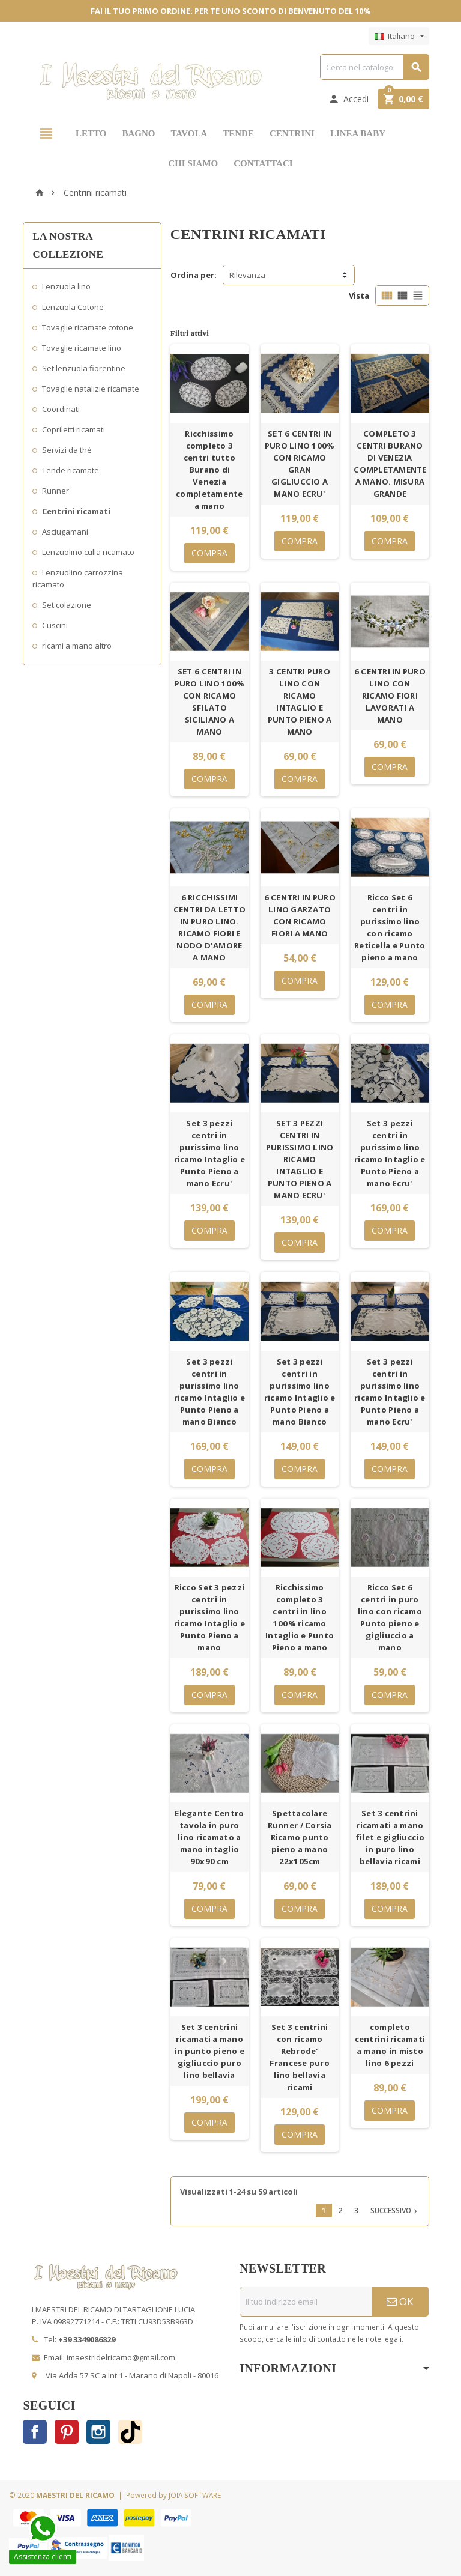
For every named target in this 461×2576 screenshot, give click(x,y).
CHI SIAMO (193, 163)
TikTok (130, 2432)
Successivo (395, 2210)
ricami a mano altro (77, 645)
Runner (55, 490)
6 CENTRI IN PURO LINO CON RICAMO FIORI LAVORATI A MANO (390, 695)
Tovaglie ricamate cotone (87, 327)
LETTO (91, 133)
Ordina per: (193, 275)
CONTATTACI (263, 163)
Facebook (35, 2432)
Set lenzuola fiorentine (83, 368)
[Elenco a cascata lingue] (399, 36)
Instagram (98, 2432)
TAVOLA (188, 133)
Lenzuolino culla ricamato (88, 552)
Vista (359, 295)
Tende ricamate (70, 470)
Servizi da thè (67, 449)
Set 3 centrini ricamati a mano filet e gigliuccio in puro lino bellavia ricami (389, 1837)
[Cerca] (374, 67)
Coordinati (61, 409)
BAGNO (138, 133)
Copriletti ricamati (73, 429)
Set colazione (66, 604)
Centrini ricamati (76, 511)
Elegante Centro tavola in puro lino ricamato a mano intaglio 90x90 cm (209, 1837)
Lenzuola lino (66, 286)
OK (400, 2301)
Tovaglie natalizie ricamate (90, 388)
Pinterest (67, 2432)
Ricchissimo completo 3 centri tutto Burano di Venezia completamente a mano (209, 469)
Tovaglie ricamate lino (81, 347)
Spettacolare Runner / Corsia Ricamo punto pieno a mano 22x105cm (300, 1837)
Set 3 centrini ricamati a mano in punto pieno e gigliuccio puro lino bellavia (209, 2051)
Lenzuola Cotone (73, 307)
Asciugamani (65, 531)
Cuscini (55, 625)
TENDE (238, 133)
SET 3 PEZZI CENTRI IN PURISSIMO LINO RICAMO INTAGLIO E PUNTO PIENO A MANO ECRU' (300, 1159)
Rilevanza (247, 275)
